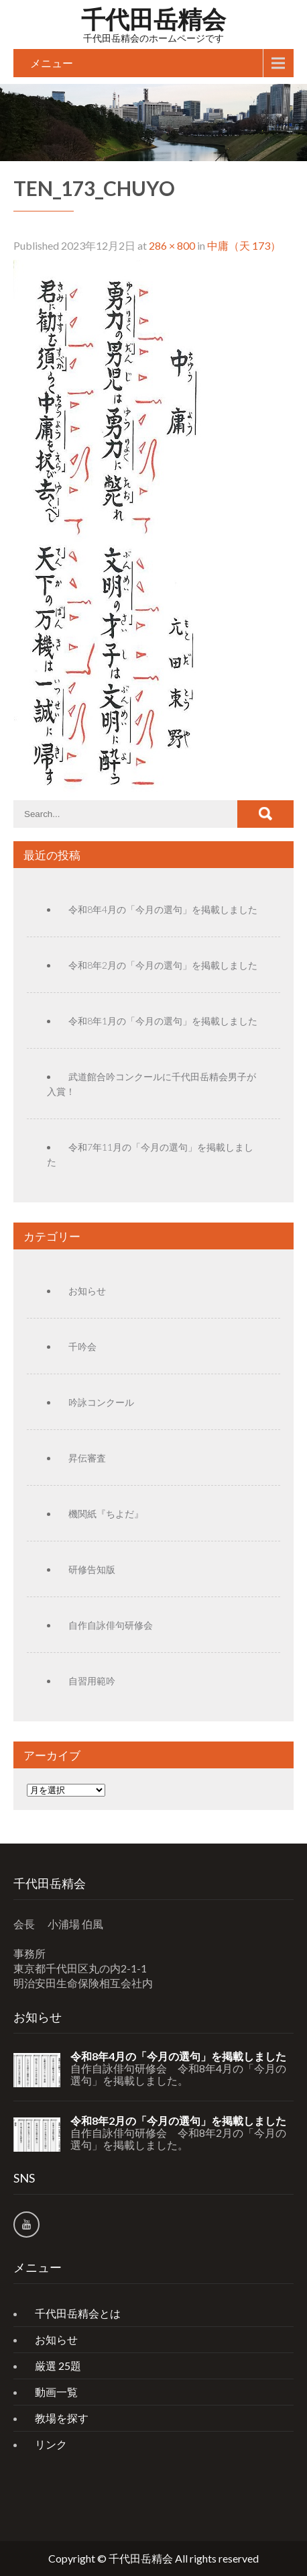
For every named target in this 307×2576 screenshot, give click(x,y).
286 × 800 (172, 245)
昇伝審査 (87, 1458)
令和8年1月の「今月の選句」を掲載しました (162, 1021)
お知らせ (87, 1290)
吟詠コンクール (101, 1402)
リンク (51, 2444)
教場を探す (61, 2418)
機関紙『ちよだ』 (105, 1513)
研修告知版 (91, 1569)
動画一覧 (56, 2391)
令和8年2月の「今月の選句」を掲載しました (162, 965)
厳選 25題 (58, 2365)
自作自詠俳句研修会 (110, 1625)
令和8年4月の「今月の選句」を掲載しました (162, 909)
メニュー (51, 62)
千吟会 (82, 1346)
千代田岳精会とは (78, 2313)
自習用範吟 (91, 1680)
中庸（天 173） (244, 245)
